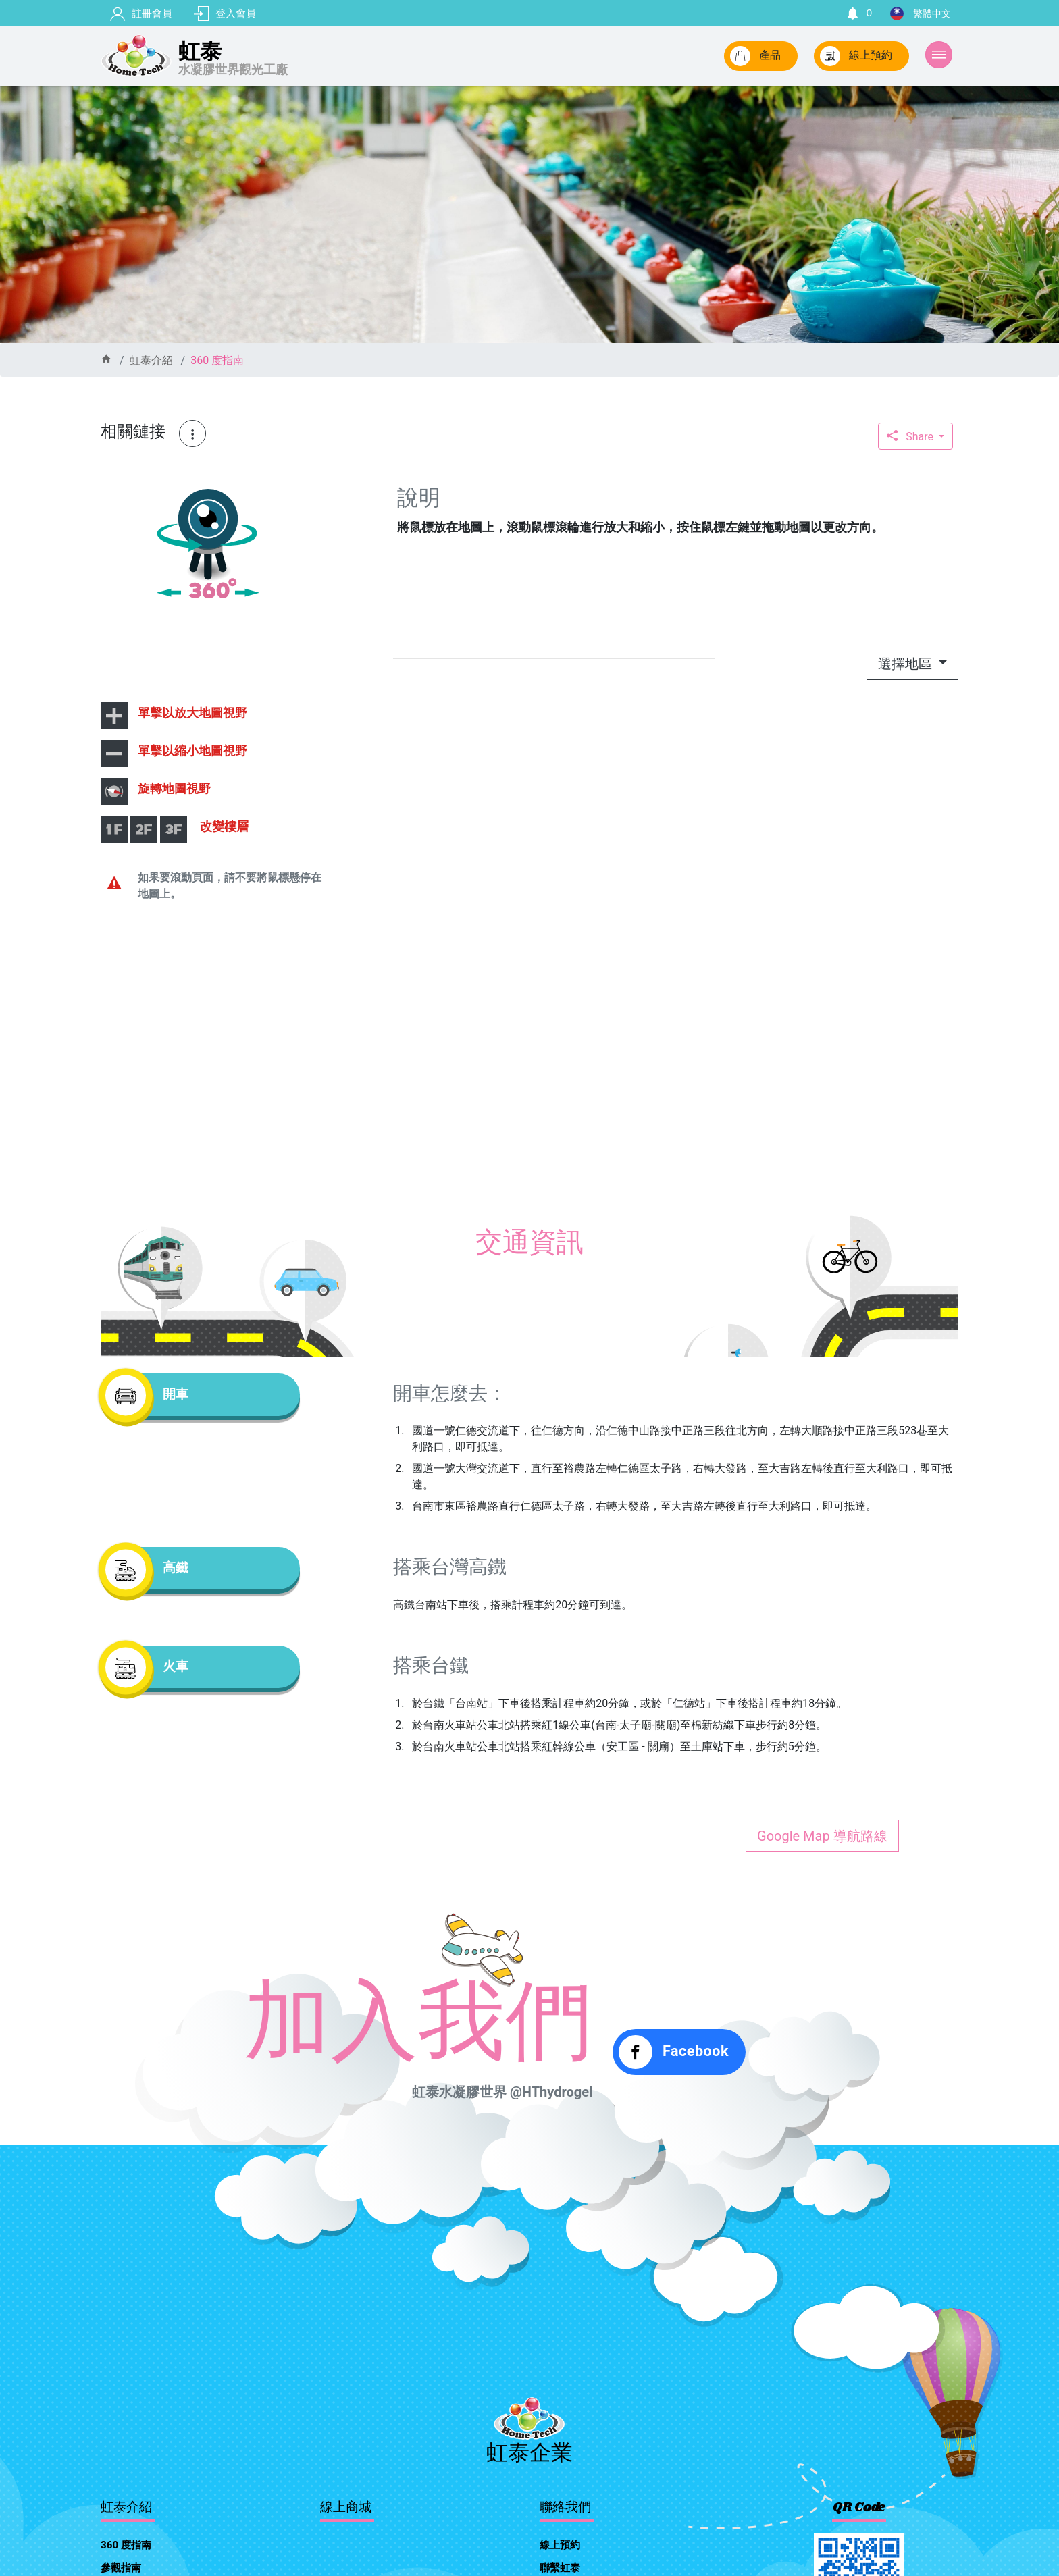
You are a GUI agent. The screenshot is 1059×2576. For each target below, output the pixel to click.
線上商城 (345, 2508)
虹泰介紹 (151, 360)
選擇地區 (906, 664)
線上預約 (856, 56)
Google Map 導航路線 (822, 1836)
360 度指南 (217, 360)
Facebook (674, 2052)
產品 (755, 56)
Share (911, 436)
